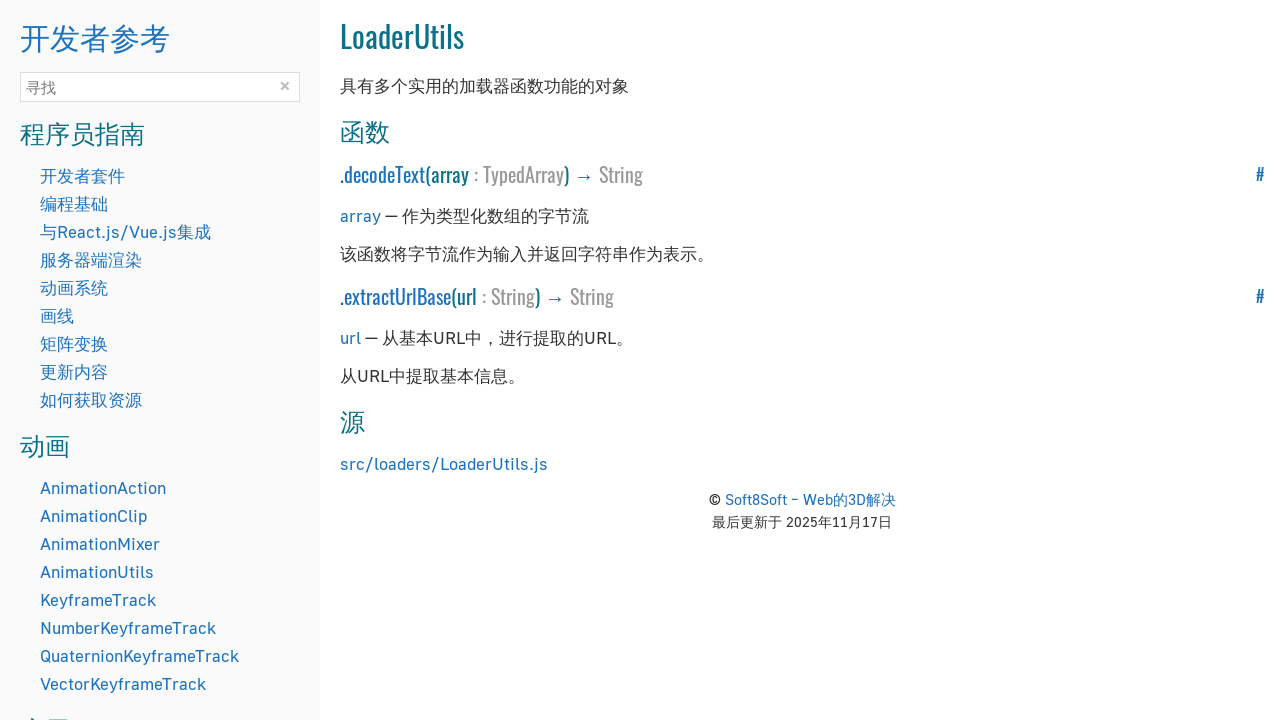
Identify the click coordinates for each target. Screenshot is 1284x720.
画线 (57, 315)
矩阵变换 (74, 343)
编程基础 (74, 203)
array (360, 215)
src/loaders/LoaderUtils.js (444, 463)
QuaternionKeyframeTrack (139, 655)
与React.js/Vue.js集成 (125, 231)
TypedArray (523, 174)
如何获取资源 (91, 399)
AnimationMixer (100, 543)
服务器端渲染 (91, 259)
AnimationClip (93, 515)
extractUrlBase (397, 296)
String (621, 174)
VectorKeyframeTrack (123, 683)
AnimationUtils (97, 571)
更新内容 (74, 371)
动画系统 (74, 287)
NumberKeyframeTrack (128, 627)
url (350, 337)
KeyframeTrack (98, 599)
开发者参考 (95, 35)
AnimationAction (103, 487)
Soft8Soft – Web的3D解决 (810, 499)
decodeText (384, 174)
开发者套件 (82, 175)
